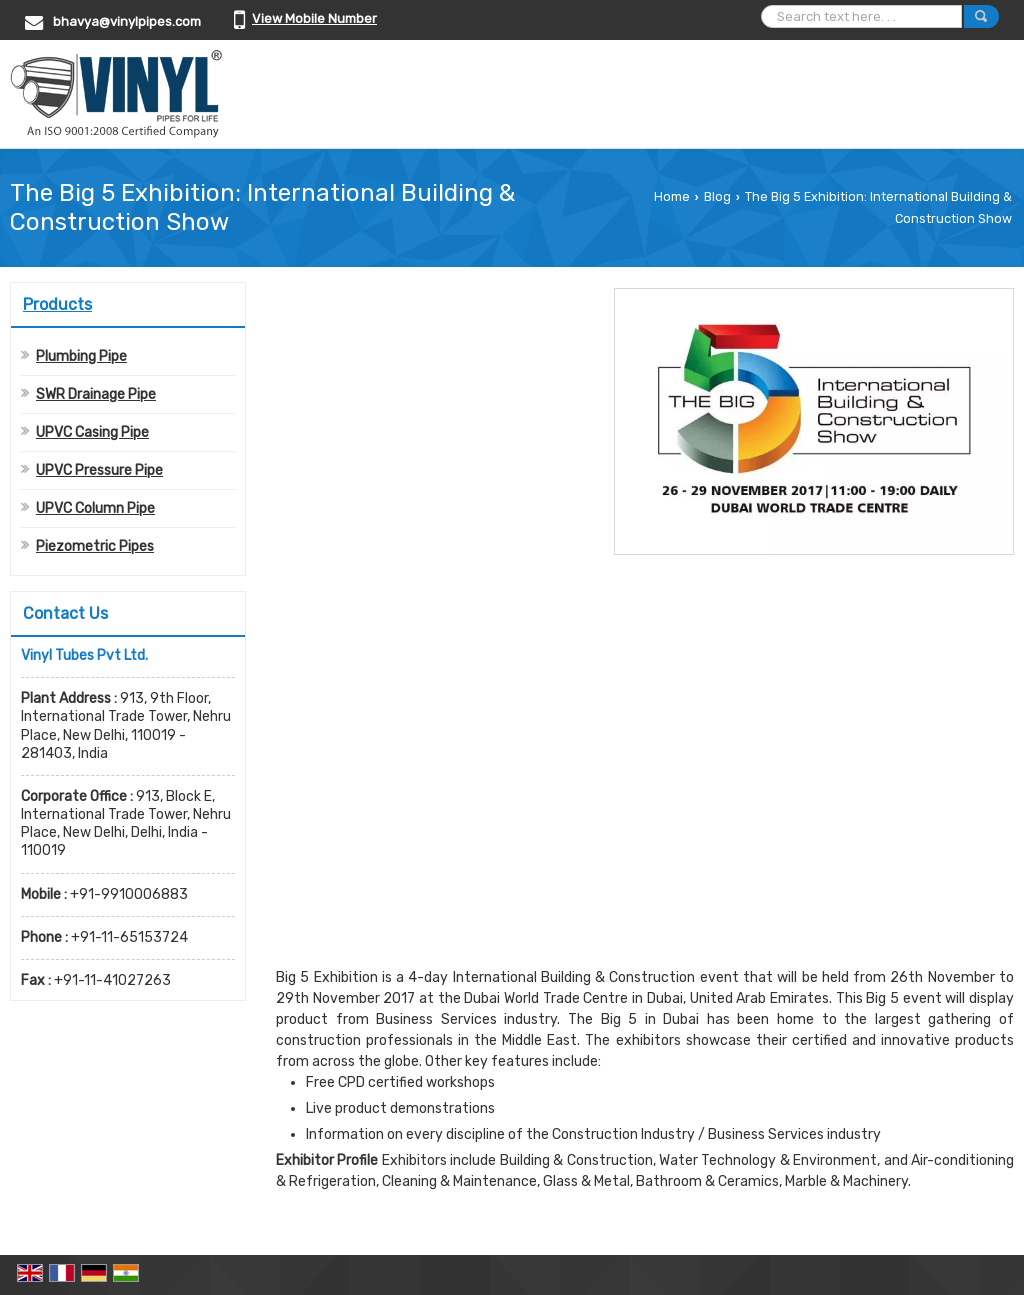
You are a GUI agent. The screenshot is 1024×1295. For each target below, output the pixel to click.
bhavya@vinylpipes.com (127, 21)
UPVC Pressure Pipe (99, 470)
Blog (717, 196)
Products (57, 304)
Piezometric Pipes (95, 546)
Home (672, 196)
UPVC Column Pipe (95, 508)
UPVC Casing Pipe (92, 432)
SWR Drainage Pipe (96, 394)
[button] (314, 18)
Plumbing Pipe (81, 356)
